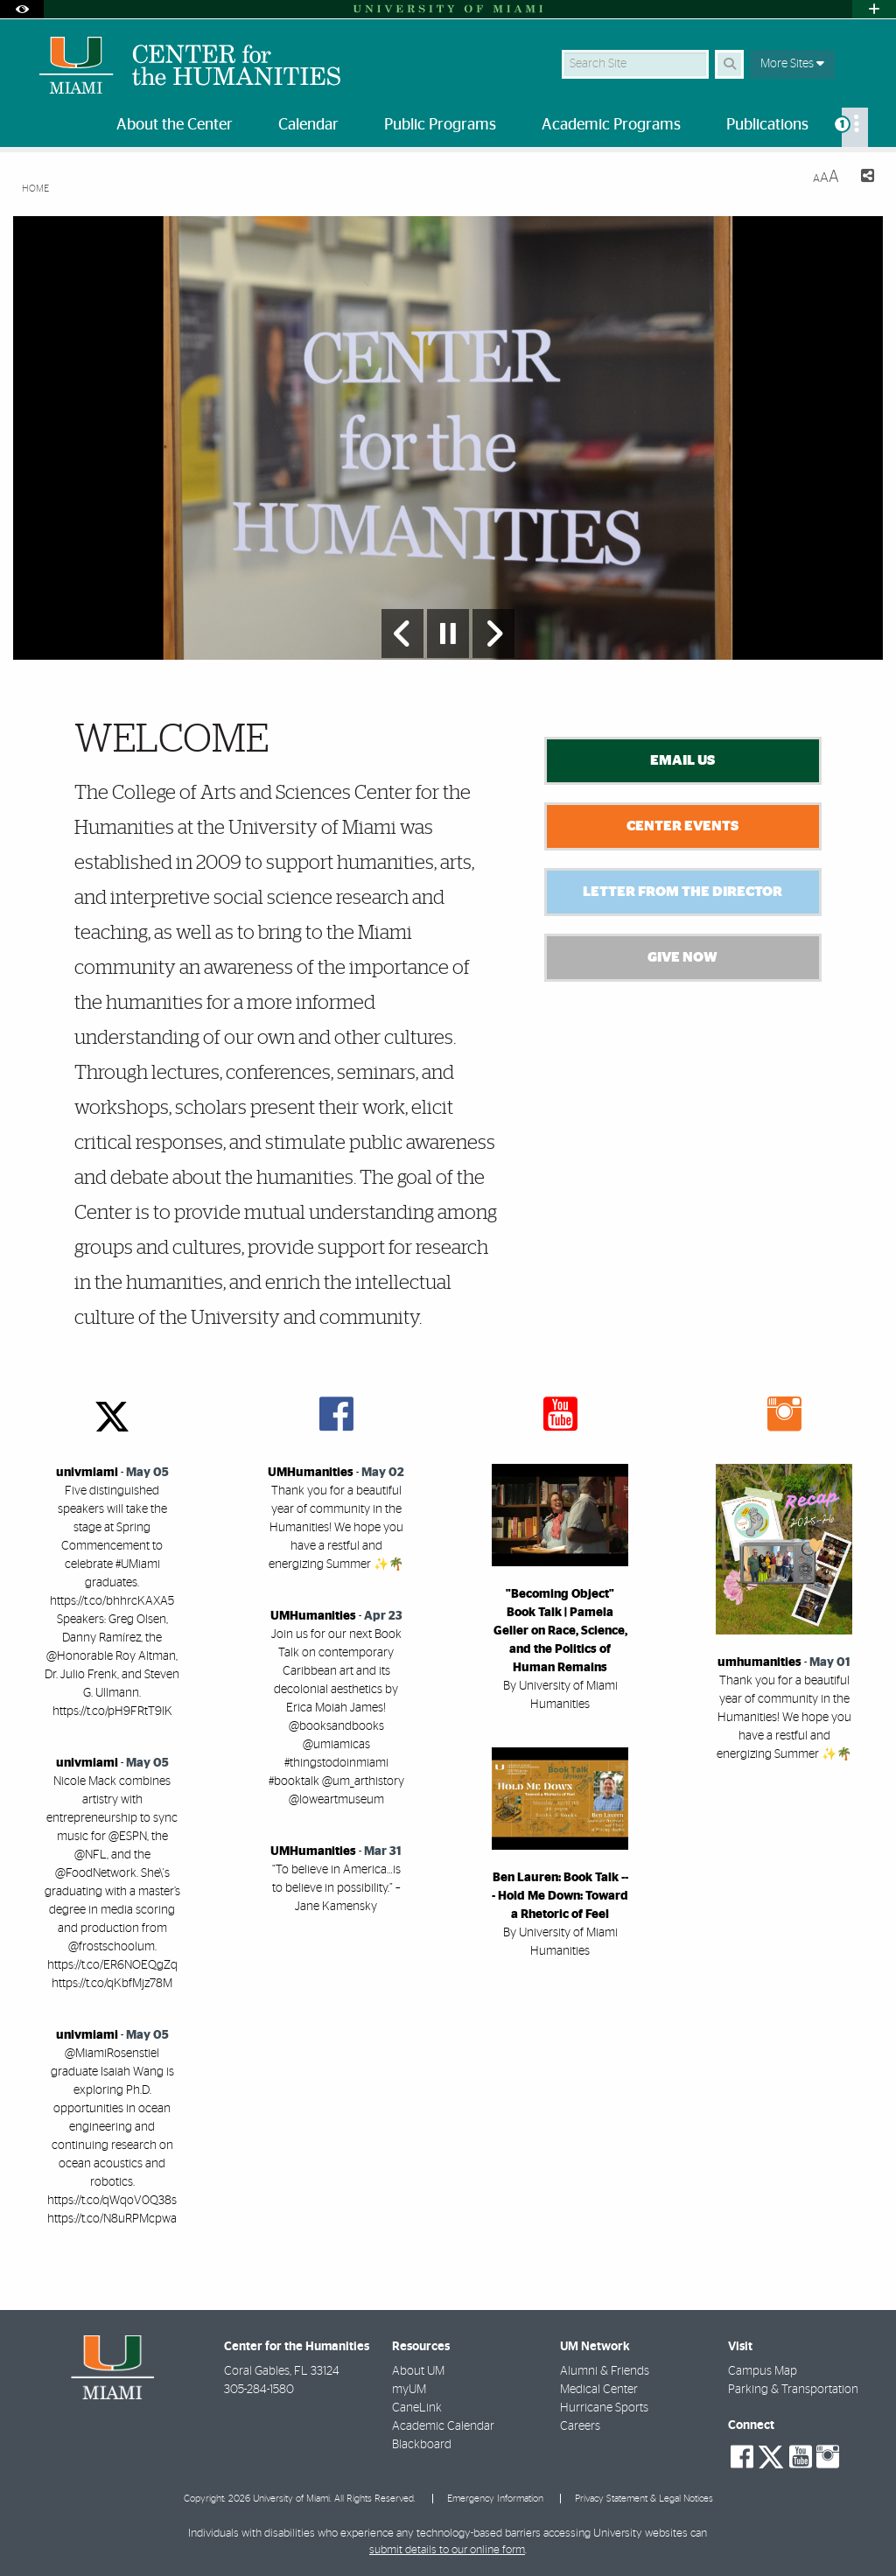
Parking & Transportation (793, 2390)
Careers (580, 2426)
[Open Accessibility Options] (22, 9)
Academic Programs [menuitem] (611, 125)
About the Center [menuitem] (174, 125)
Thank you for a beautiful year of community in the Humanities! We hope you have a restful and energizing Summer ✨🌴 (336, 1528)
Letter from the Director (682, 892)
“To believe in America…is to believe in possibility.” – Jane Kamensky (336, 1888)
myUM (409, 2390)
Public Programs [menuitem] (440, 125)
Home (35, 188)
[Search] (729, 64)
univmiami (87, 1472)
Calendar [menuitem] (308, 125)
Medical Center (599, 2390)
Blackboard (422, 2445)
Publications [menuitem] (767, 125)
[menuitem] (855, 127)
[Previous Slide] (403, 633)
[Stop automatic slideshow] (448, 633)
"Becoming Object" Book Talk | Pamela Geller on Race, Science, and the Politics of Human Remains (560, 1631)
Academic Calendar (443, 2426)
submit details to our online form (447, 2550)
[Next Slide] (493, 633)
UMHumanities (311, 1472)
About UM (418, 2371)
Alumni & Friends (604, 2371)
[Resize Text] (826, 177)
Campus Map (762, 2371)
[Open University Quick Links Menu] (874, 9)
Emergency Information (495, 2498)
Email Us (682, 760)
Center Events (682, 826)
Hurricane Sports (604, 2408)
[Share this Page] (863, 178)
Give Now (683, 957)
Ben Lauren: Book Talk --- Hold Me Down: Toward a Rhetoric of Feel (560, 1896)
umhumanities (760, 1662)
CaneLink (417, 2408)
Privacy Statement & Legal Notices (644, 2498)
